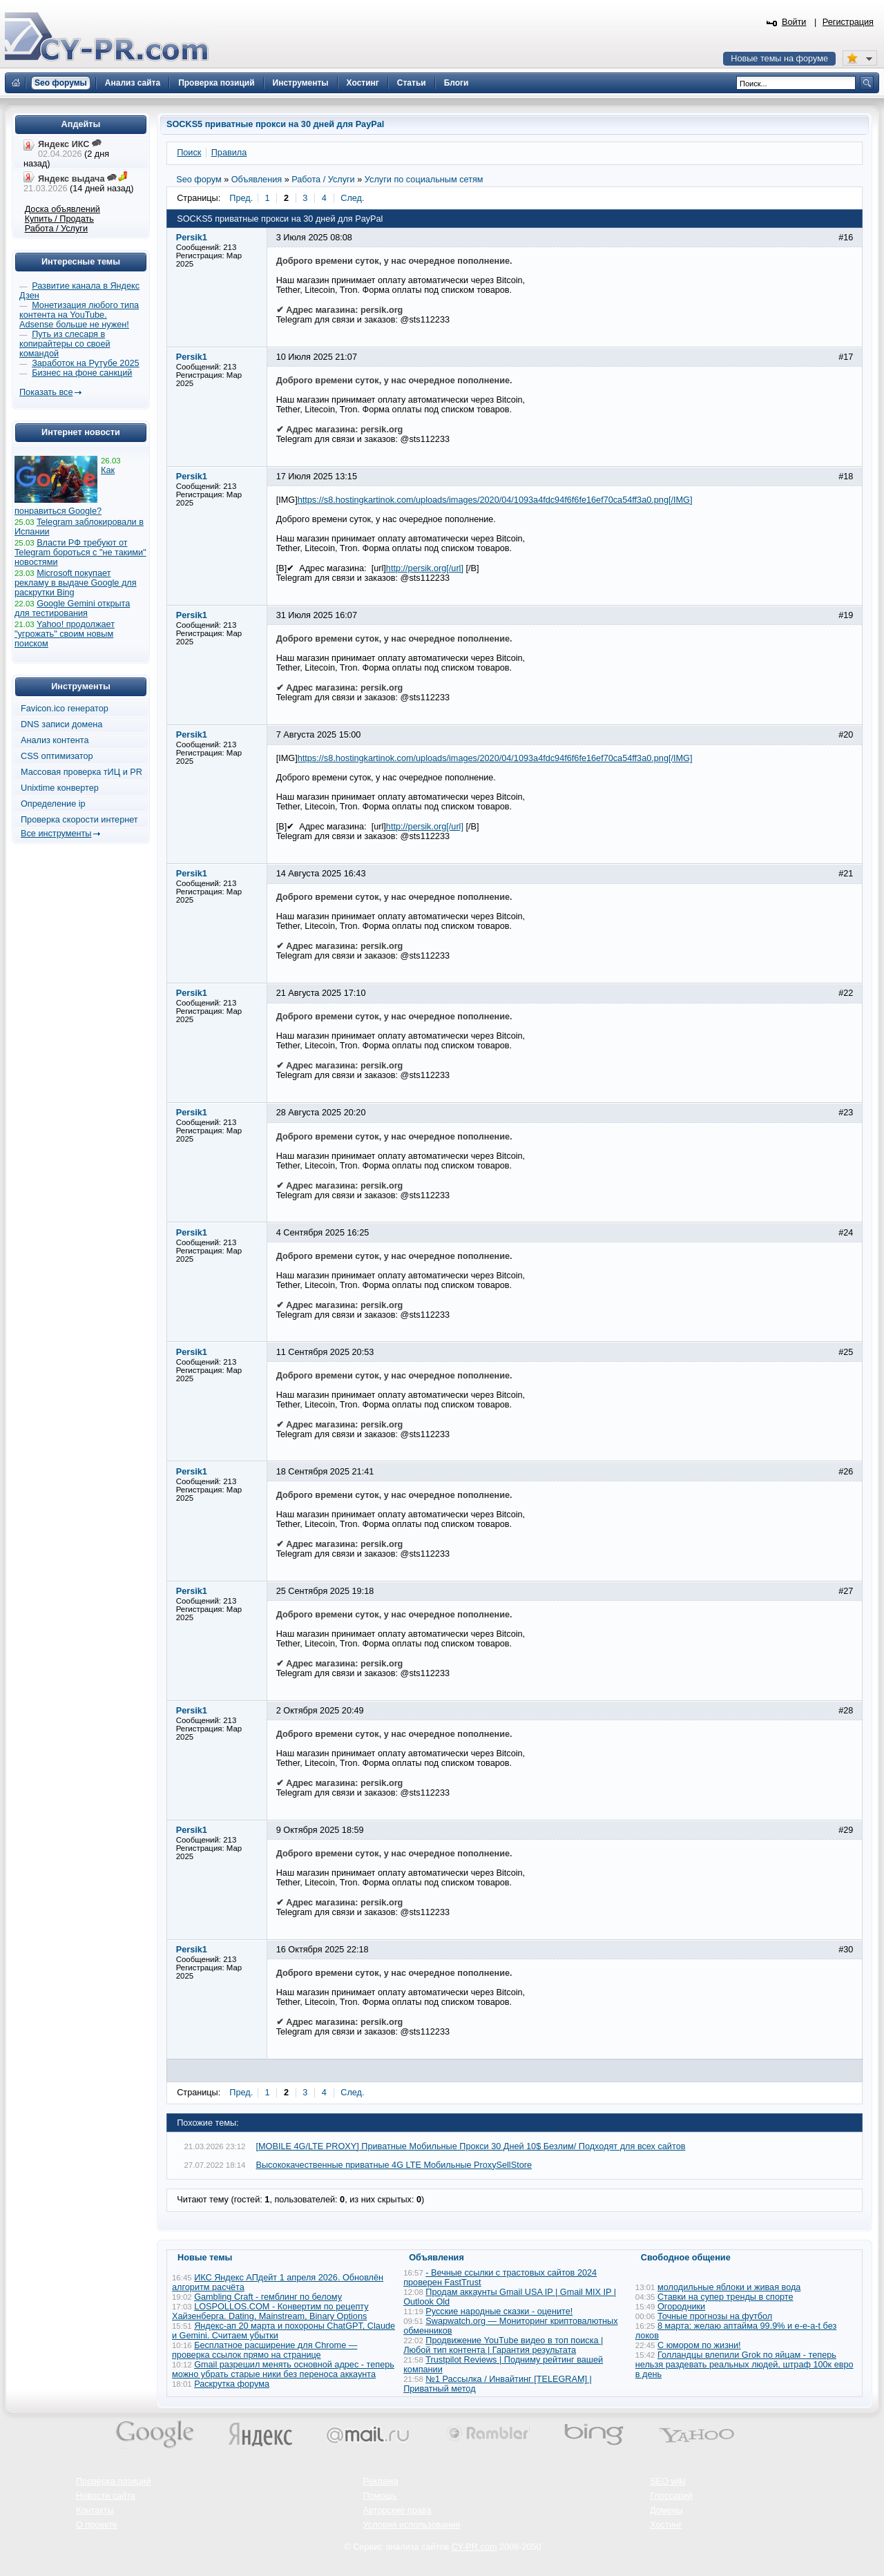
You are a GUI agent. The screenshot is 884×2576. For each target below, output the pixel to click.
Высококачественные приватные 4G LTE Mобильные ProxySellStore (394, 2165)
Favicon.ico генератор (64, 708)
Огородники (681, 2306)
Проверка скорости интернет (79, 820)
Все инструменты (56, 833)
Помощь (380, 2496)
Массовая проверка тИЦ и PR (81, 772)
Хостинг (666, 2525)
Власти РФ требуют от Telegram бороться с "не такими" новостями (80, 552)
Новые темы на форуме (779, 59)
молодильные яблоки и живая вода (728, 2287)
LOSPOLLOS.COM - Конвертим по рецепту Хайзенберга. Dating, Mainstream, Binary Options (270, 2311)
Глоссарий (671, 2496)
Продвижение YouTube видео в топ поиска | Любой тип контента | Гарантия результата (503, 2345)
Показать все (46, 392)
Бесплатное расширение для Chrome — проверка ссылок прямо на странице (264, 2350)
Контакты (95, 2510)
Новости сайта (105, 2496)
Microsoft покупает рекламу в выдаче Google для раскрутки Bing (76, 582)
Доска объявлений (62, 209)
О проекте (96, 2525)
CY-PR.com (474, 2547)
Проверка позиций (113, 2481)
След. (352, 198)
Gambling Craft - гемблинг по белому (268, 2297)
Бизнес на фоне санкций (82, 373)
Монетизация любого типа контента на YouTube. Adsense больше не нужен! (79, 314)
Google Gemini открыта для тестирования (72, 608)
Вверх (801, 2527)
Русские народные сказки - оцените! (499, 2311)
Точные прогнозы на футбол (714, 2316)
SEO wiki (667, 2481)
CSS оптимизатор (57, 756)
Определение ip (53, 804)
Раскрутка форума (231, 2384)
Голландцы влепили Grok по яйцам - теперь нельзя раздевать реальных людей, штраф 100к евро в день (744, 2364)
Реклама (380, 2481)
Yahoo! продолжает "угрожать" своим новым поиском (65, 633)
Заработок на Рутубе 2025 (85, 363)
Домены (666, 2510)
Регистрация (848, 22)
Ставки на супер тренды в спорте (725, 2297)
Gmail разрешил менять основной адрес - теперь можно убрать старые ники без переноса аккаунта (283, 2369)
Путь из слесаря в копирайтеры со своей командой (64, 343)
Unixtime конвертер (60, 788)
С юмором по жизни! (699, 2345)
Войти (794, 22)
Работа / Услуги (56, 228)
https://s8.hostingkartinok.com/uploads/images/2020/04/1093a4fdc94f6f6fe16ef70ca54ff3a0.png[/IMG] (495, 500)
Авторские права (397, 2510)
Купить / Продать (59, 219)
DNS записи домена (61, 724)
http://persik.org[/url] (424, 568)
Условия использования (412, 2525)
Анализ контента (55, 740)
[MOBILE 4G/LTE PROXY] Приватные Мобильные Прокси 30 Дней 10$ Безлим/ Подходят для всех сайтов (471, 2146)
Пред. (241, 198)
